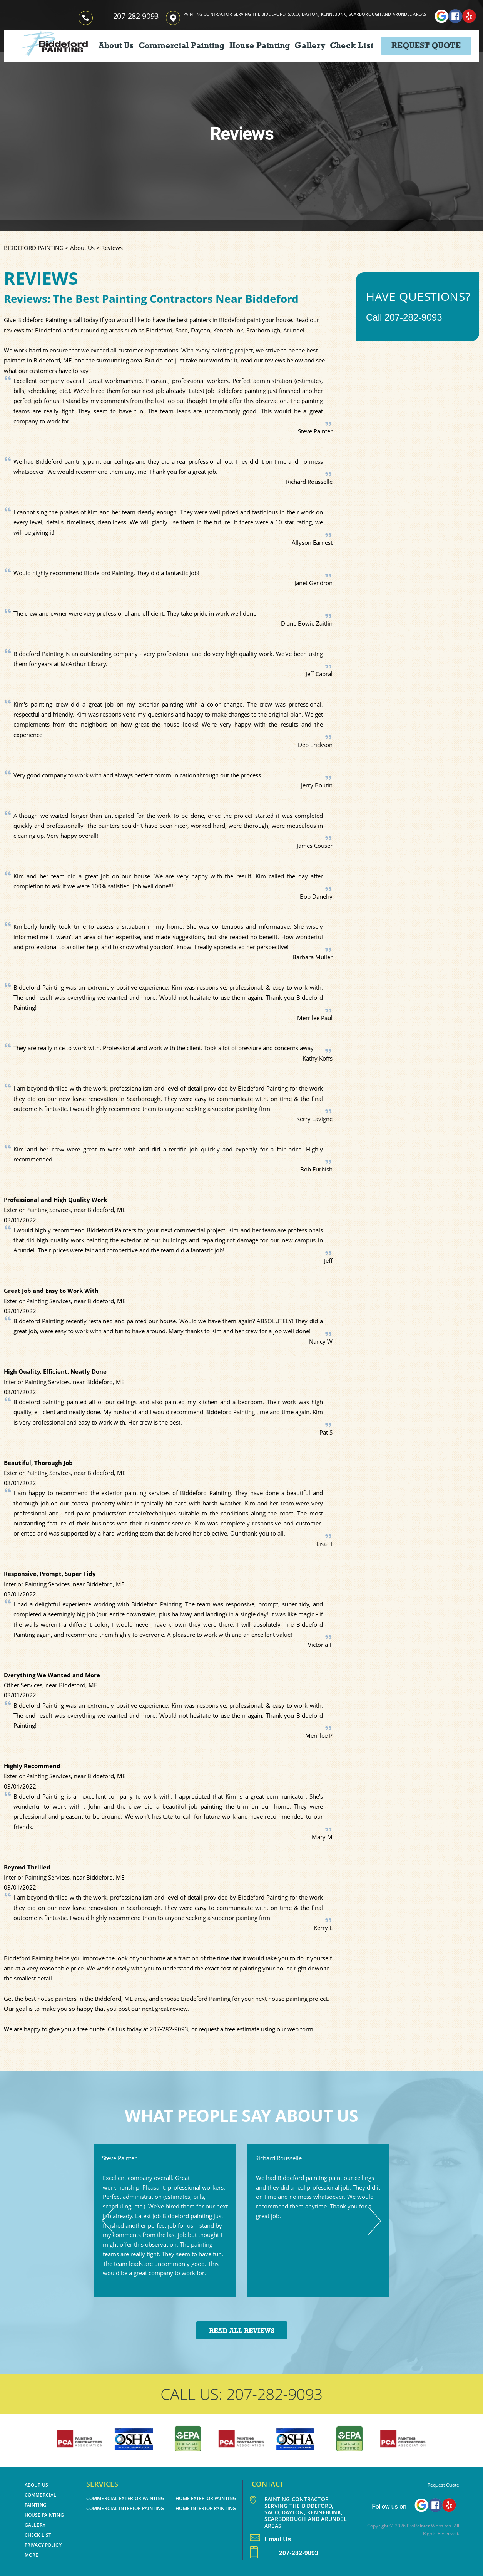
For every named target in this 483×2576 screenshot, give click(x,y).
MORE (31, 2555)
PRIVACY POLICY (43, 2545)
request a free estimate (229, 2029)
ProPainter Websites (429, 2525)
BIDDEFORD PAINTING (34, 248)
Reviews (112, 248)
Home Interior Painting (205, 2508)
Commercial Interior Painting (125, 2508)
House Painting (259, 45)
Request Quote (426, 45)
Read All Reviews (241, 2331)
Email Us (270, 2539)
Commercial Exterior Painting (125, 2498)
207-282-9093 (136, 16)
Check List (351, 45)
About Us (116, 45)
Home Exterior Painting (205, 2498)
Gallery (309, 45)
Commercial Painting (182, 45)
